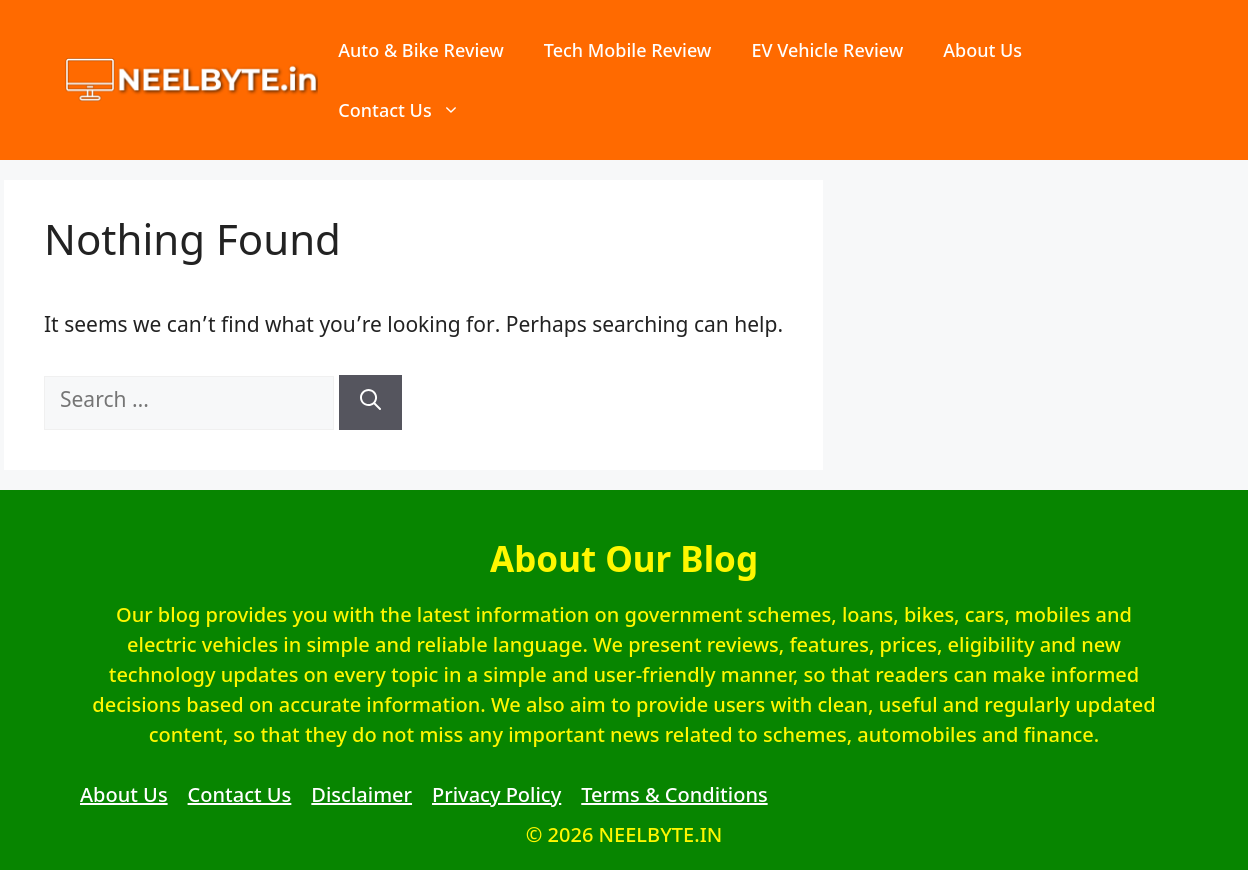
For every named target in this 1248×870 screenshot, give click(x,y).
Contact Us (408, 110)
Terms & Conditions (674, 794)
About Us (982, 50)
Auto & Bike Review (421, 50)
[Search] (370, 402)
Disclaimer (361, 794)
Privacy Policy (496, 794)
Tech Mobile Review (628, 50)
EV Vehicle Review (827, 50)
